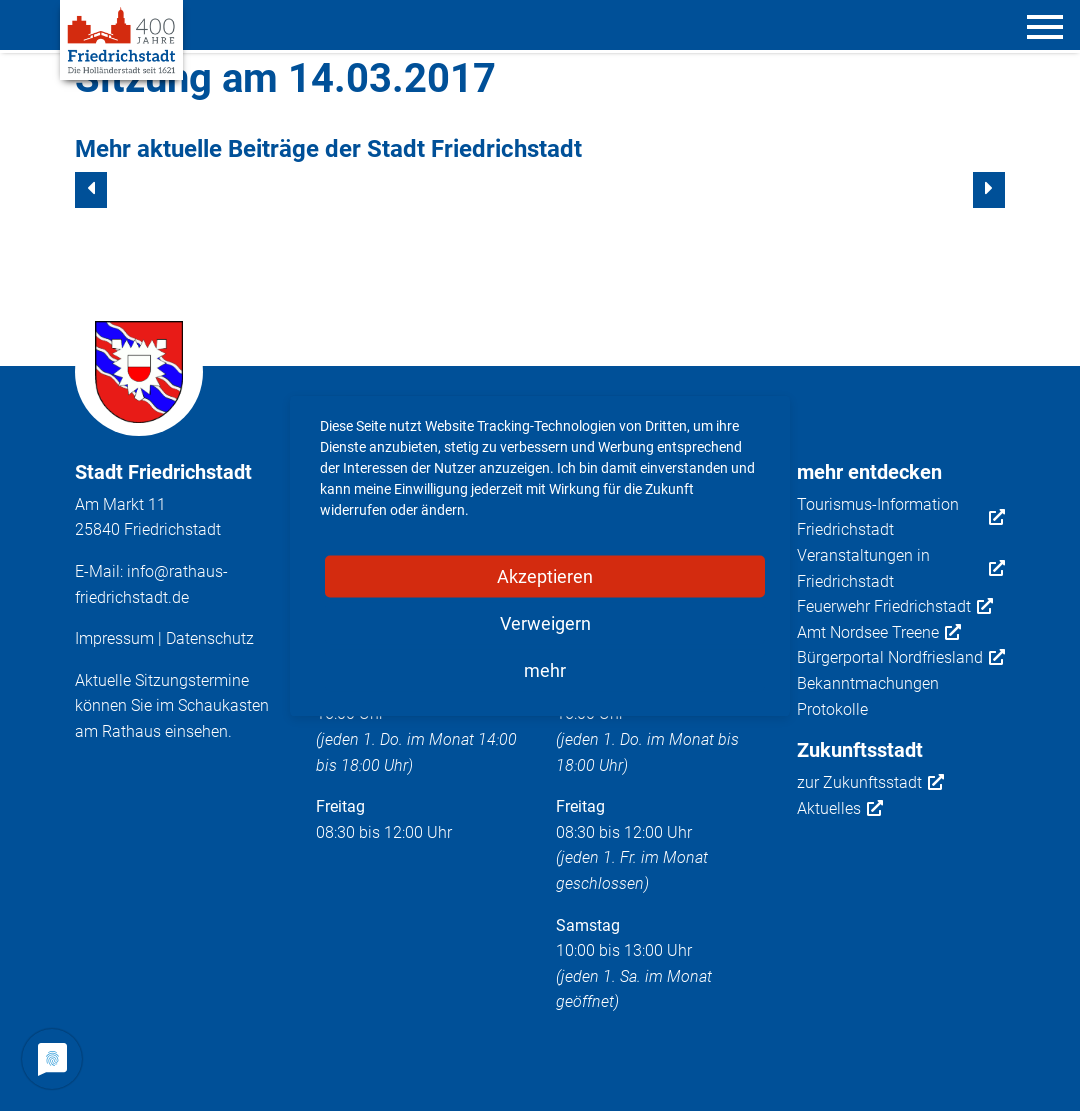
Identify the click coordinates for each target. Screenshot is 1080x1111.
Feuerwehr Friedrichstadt (895, 607)
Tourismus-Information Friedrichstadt (901, 517)
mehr (545, 669)
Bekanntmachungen (868, 683)
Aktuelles (840, 809)
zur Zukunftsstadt (870, 783)
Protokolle (832, 709)
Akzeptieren (545, 575)
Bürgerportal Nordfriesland (901, 658)
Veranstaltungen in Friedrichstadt (901, 568)
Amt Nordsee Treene (879, 633)
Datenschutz (210, 638)
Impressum (114, 638)
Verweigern (545, 622)
